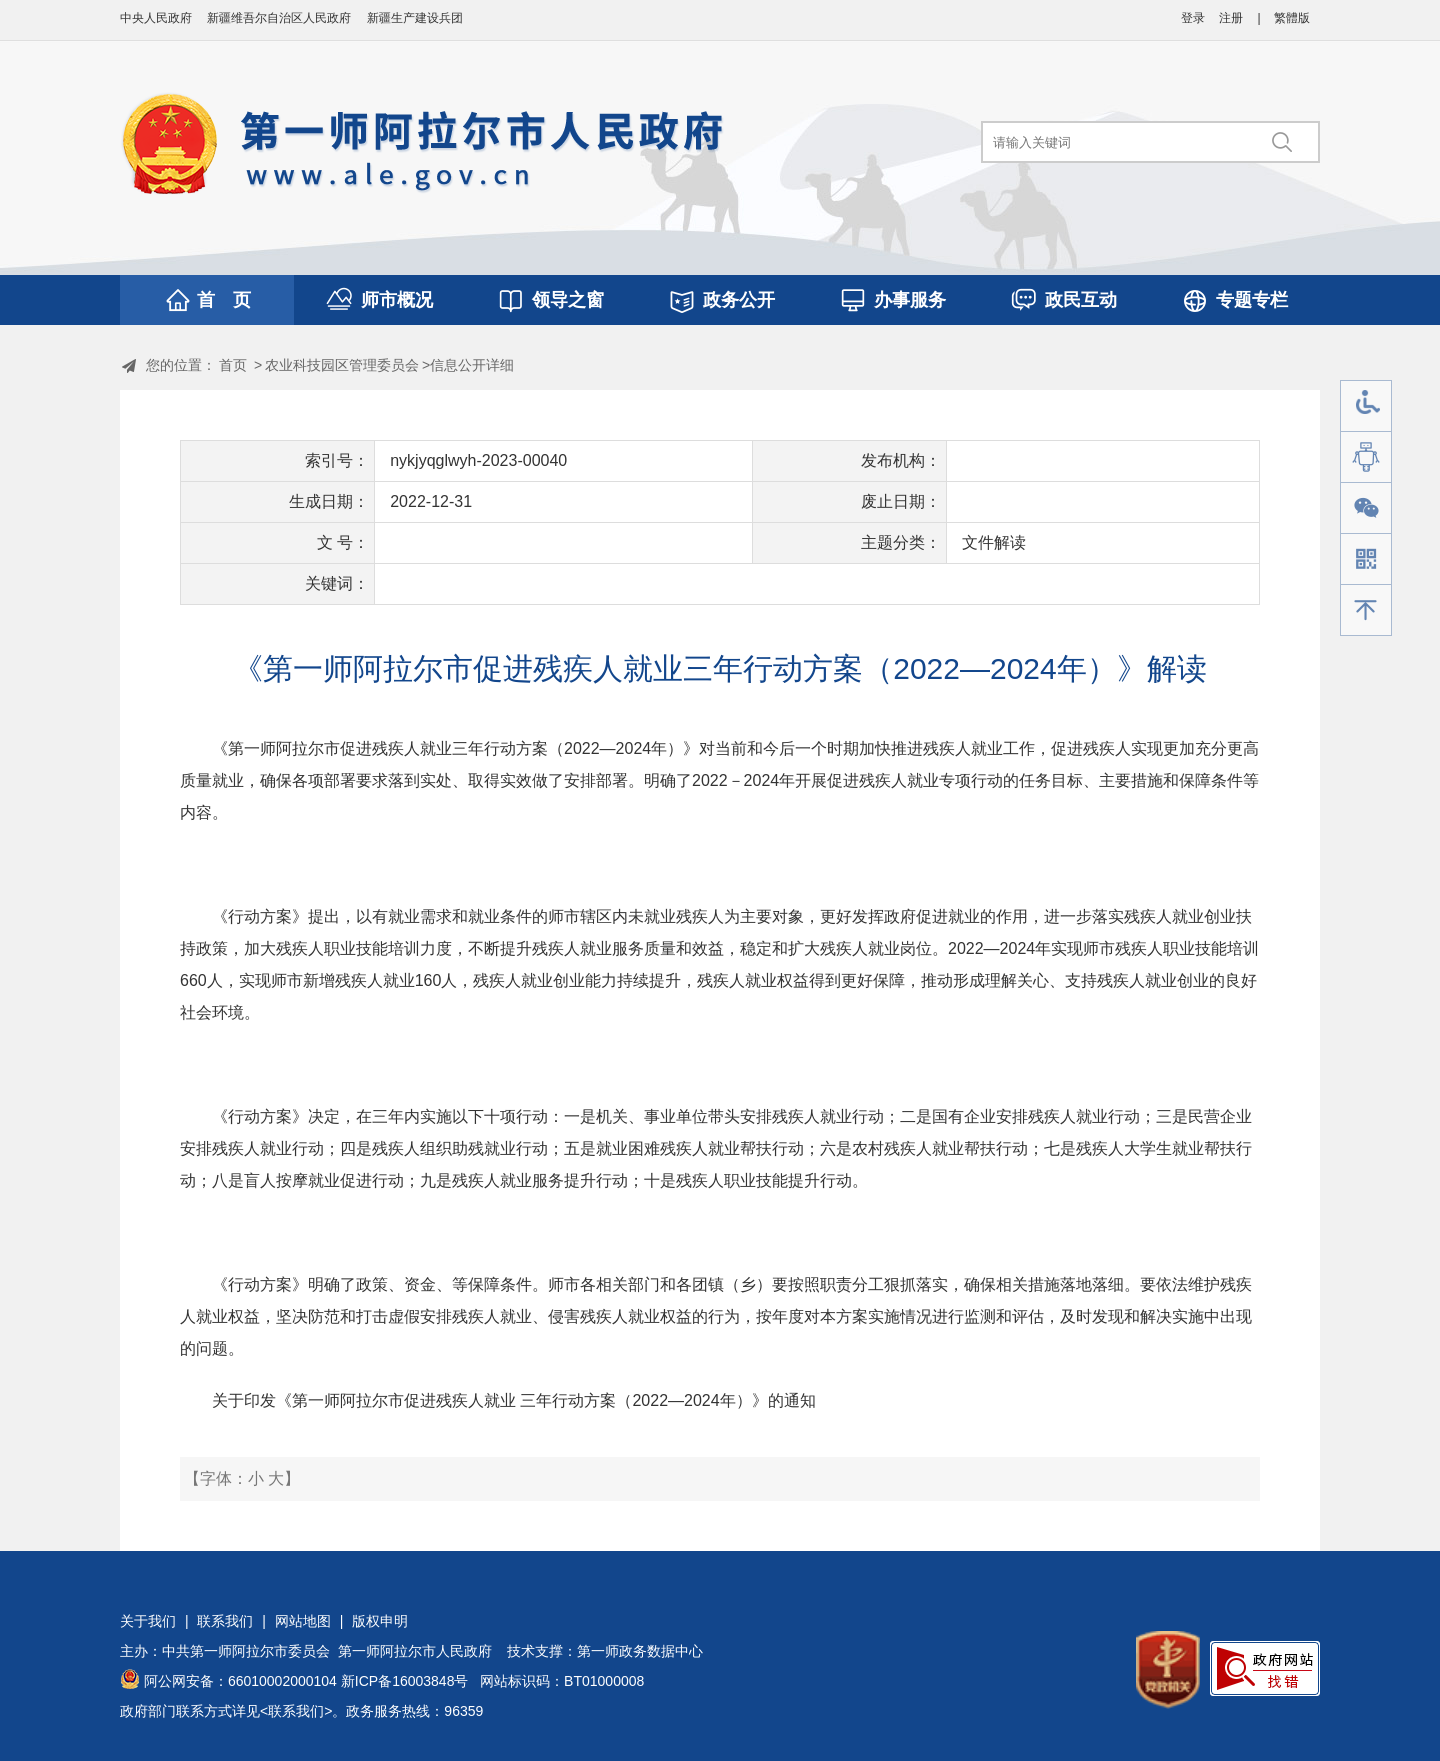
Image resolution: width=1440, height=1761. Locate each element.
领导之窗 (568, 300)
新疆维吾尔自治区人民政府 (279, 18)
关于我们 (148, 1621)
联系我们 (225, 1621)
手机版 (1366, 559)
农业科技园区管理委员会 (342, 365)
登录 (1193, 18)
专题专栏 (1252, 300)
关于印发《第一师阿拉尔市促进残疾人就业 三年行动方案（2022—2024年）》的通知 (514, 1400)
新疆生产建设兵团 (415, 18)
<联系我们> (296, 1711)
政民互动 (1081, 300)
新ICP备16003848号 (405, 1681)
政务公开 (739, 300)
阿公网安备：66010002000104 (240, 1681)
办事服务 (910, 300)
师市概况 (397, 300)
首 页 (224, 300)
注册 (1231, 18)
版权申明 (380, 1621)
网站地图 (303, 1621)
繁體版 (1292, 18)
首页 (233, 365)
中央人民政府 (156, 18)
